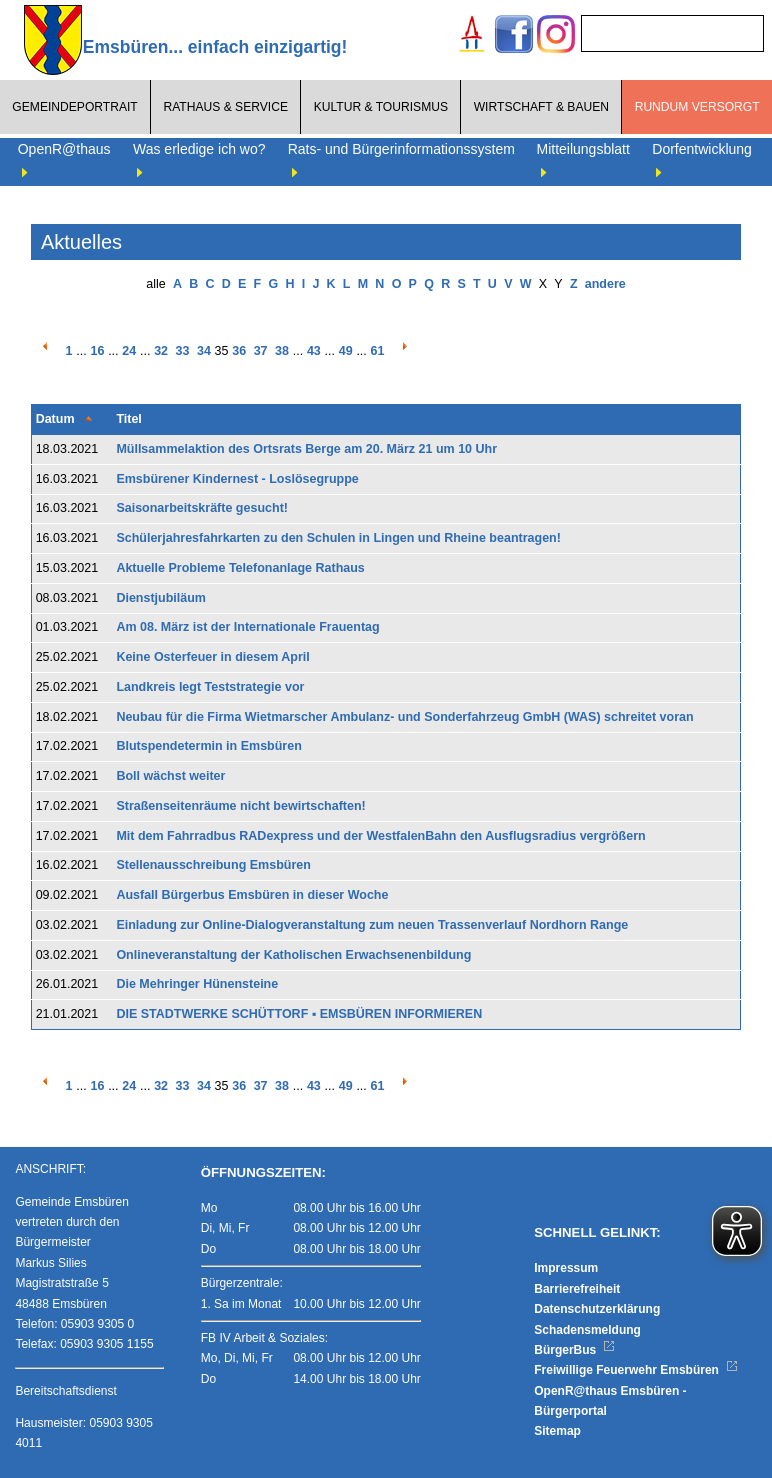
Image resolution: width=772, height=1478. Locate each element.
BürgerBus (574, 1350)
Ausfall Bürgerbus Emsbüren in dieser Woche (252, 895)
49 (346, 351)
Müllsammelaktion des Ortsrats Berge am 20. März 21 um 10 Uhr (306, 449)
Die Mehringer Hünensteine (197, 984)
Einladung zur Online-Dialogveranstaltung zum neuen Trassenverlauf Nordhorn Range (372, 925)
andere (605, 284)
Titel (128, 419)
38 (282, 351)
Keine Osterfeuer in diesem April (212, 657)
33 (183, 351)
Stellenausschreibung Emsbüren (213, 865)
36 (239, 351)
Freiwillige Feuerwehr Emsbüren (636, 1370)
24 (129, 351)
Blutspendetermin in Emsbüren (208, 746)
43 (314, 351)
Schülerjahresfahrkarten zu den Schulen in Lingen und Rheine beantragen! (338, 538)
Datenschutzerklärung (597, 1309)
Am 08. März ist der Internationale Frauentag (247, 627)
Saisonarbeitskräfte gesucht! (202, 508)
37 (261, 351)
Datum (55, 419)
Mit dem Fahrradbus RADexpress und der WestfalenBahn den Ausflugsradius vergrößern (380, 836)
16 (97, 351)
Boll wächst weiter (170, 776)
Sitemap (557, 1431)
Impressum (566, 1268)
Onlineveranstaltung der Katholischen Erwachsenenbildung (293, 955)
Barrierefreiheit (577, 1289)
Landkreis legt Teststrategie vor (210, 687)
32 (161, 351)
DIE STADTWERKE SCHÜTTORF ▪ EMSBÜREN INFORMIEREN (299, 1014)
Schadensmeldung (587, 1330)
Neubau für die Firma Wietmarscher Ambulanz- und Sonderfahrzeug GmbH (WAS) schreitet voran (404, 717)
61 (378, 351)
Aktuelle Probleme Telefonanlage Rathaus (240, 568)
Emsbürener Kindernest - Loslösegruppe (237, 479)
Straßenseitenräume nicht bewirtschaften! (240, 806)
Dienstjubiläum (161, 598)
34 (204, 351)
